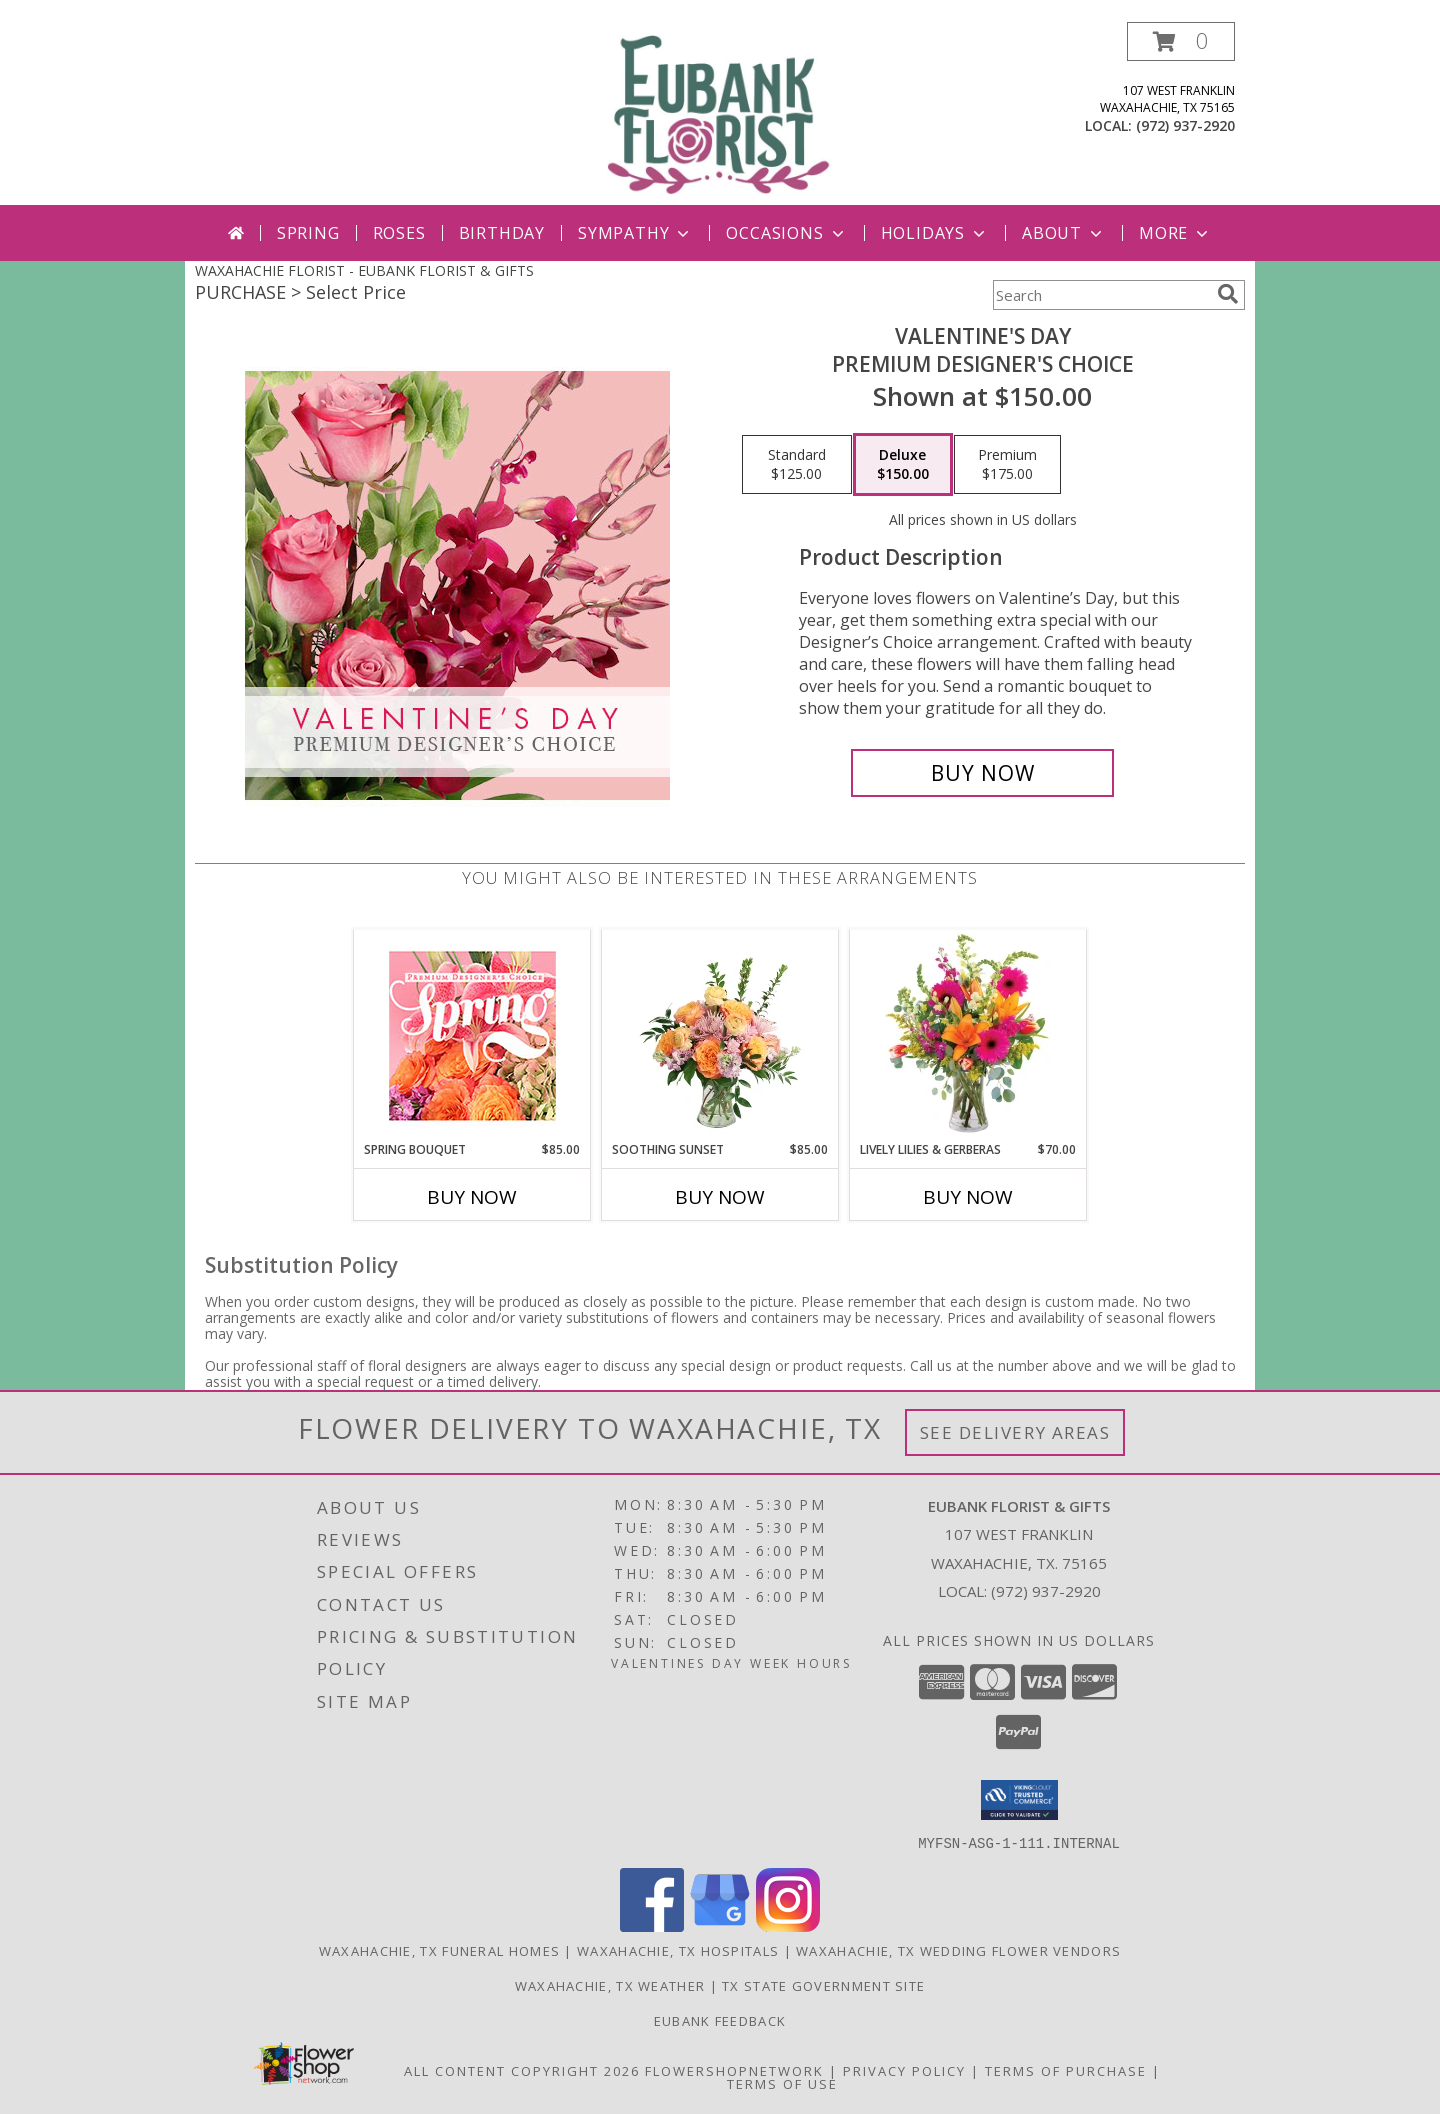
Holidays (935, 233)
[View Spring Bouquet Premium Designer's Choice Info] (472, 1035)
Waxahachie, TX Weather (610, 1985)
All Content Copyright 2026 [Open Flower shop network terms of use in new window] (522, 2070)
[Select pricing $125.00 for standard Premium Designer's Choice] (797, 465)
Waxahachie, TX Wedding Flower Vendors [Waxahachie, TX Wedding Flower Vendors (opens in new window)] (958, 1950)
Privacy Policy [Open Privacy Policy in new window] (904, 2070)
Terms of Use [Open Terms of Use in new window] (782, 2083)
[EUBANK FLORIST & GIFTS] (720, 113)
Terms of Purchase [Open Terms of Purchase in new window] (1066, 2070)
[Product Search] (1101, 295)
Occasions (786, 233)
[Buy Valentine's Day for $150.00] (982, 773)
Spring (308, 233)
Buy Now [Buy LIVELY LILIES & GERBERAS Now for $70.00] (968, 1197)
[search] (1228, 294)
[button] (1181, 41)
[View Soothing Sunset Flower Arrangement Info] (720, 1035)
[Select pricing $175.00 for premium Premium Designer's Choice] (1007, 465)
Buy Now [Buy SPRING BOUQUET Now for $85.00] (472, 1197)
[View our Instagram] (788, 1925)
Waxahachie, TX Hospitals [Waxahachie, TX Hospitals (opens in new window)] (678, 1950)
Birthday (502, 233)
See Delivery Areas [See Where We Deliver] (1015, 1432)
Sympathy (635, 233)
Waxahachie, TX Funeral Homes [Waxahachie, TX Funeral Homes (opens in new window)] (439, 1950)
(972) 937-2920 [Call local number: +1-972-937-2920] (1185, 125)
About (1064, 233)
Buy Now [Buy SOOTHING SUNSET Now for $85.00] (720, 1197)
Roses (399, 233)
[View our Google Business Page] (720, 1925)
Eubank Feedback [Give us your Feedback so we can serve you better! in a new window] (720, 2020)
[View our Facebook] (652, 1925)
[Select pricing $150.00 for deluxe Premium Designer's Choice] (903, 465)
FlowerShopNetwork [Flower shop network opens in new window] (734, 2070)
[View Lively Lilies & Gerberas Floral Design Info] (968, 1035)
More (1175, 233)
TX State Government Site (823, 1985)
